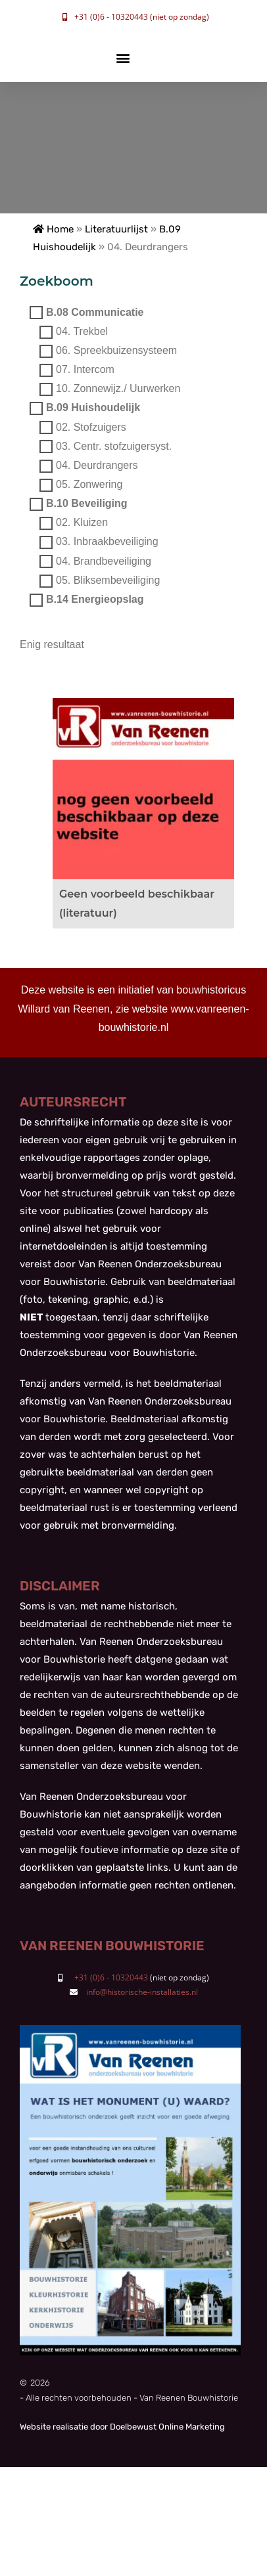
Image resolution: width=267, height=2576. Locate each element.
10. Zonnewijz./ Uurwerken (118, 389)
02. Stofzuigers (91, 427)
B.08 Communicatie (94, 312)
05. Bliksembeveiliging (108, 580)
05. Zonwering (89, 484)
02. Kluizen (82, 523)
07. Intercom (85, 369)
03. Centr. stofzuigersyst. (114, 446)
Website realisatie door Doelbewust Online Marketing (122, 2427)
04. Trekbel (82, 331)
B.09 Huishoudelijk (93, 408)
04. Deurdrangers (97, 465)
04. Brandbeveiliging (103, 561)
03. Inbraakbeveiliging (107, 542)
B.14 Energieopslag (95, 599)
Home (53, 229)
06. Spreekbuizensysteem (116, 350)
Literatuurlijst (116, 229)
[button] (123, 58)
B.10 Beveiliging (87, 504)
